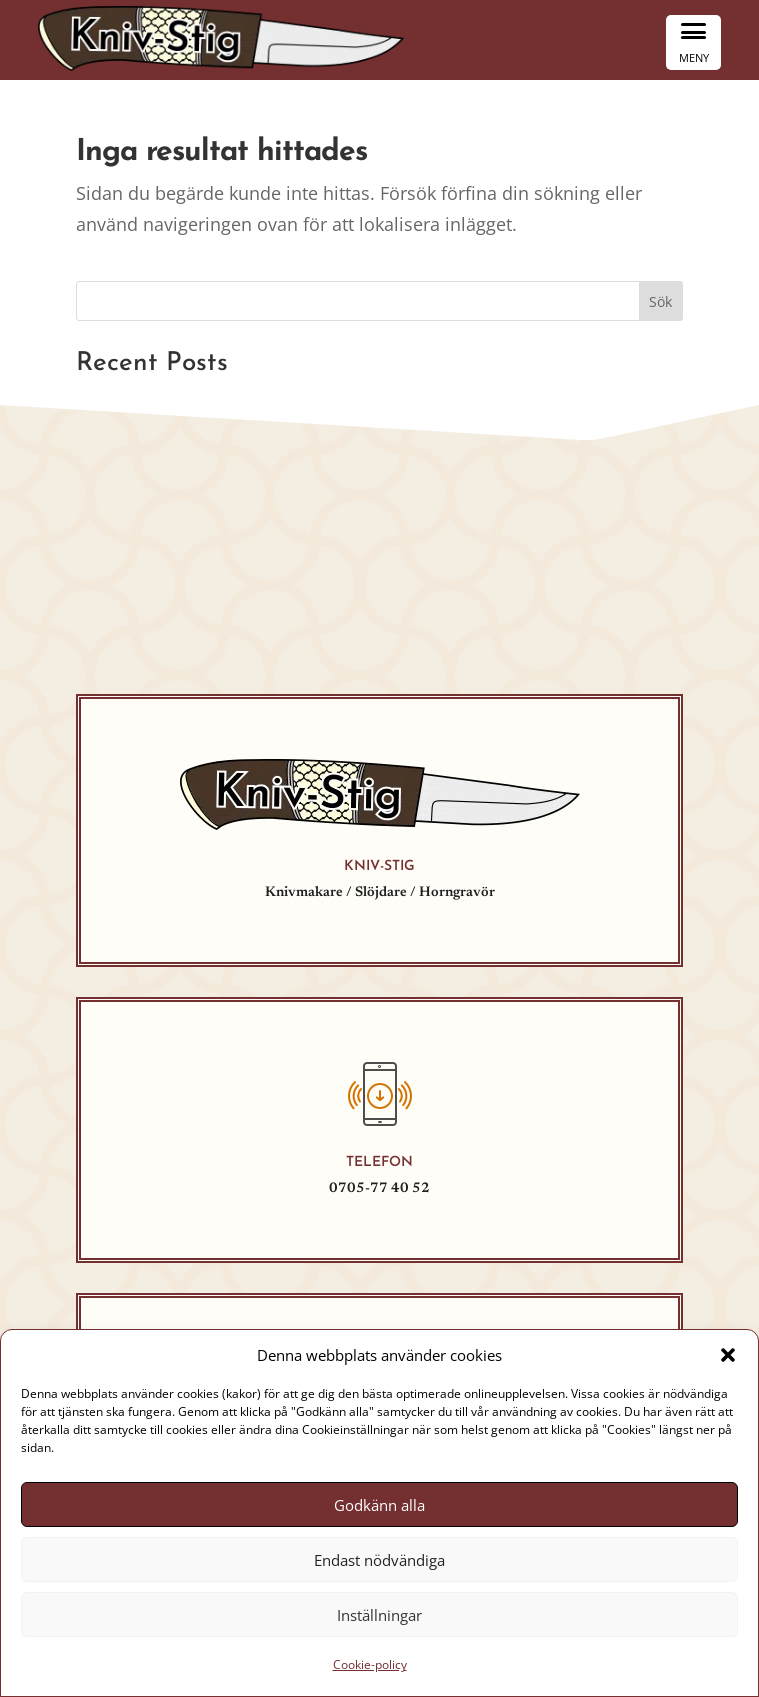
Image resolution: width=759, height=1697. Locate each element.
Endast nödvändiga (379, 1560)
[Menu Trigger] (693, 42)
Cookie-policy (370, 1664)
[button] (728, 1355)
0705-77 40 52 (379, 1189)
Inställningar (379, 1615)
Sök (660, 301)
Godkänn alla (379, 1505)
